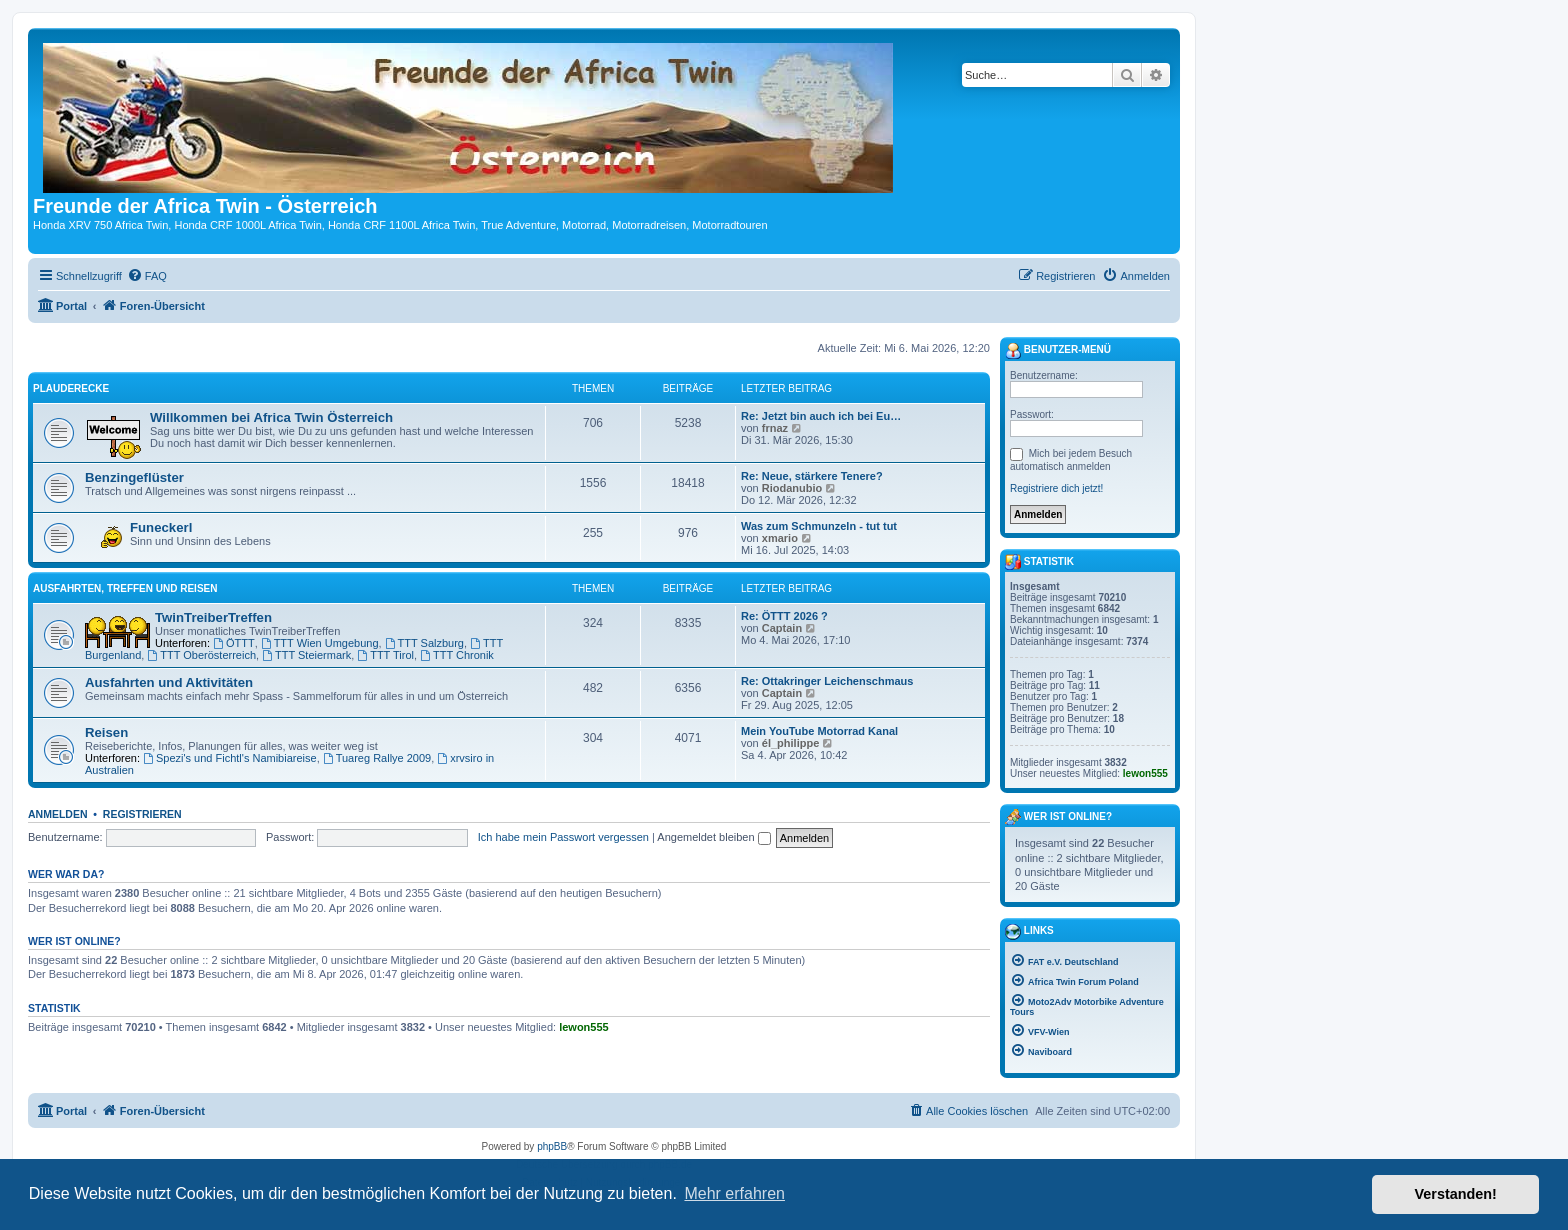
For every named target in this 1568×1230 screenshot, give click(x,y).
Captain (782, 628)
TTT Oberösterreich (201, 655)
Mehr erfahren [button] (734, 1193)
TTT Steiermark (306, 655)
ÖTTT (234, 643)
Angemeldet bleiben (713, 837)
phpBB (552, 1146)
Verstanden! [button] (1456, 1194)
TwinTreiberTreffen (213, 617)
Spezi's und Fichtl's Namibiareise (230, 758)
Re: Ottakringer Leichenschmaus (827, 681)
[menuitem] (147, 276)
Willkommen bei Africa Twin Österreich (271, 417)
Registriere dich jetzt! (1056, 488)
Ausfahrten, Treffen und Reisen (125, 588)
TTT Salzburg (424, 643)
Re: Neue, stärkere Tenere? (812, 476)
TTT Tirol (385, 655)
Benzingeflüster (134, 477)
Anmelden (58, 814)
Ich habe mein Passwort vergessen (563, 837)
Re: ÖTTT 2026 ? (784, 616)
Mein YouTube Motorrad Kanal (819, 731)
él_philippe (790, 743)
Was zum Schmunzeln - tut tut (819, 526)
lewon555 (584, 1027)
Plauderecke (71, 388)
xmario (780, 538)
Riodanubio (792, 488)
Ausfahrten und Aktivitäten (169, 682)
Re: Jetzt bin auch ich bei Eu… (821, 416)
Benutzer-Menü (1058, 351)
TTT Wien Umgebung (320, 643)
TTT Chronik (457, 655)
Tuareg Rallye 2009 (377, 758)
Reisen (106, 732)
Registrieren (142, 814)
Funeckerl (161, 527)
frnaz (775, 428)
